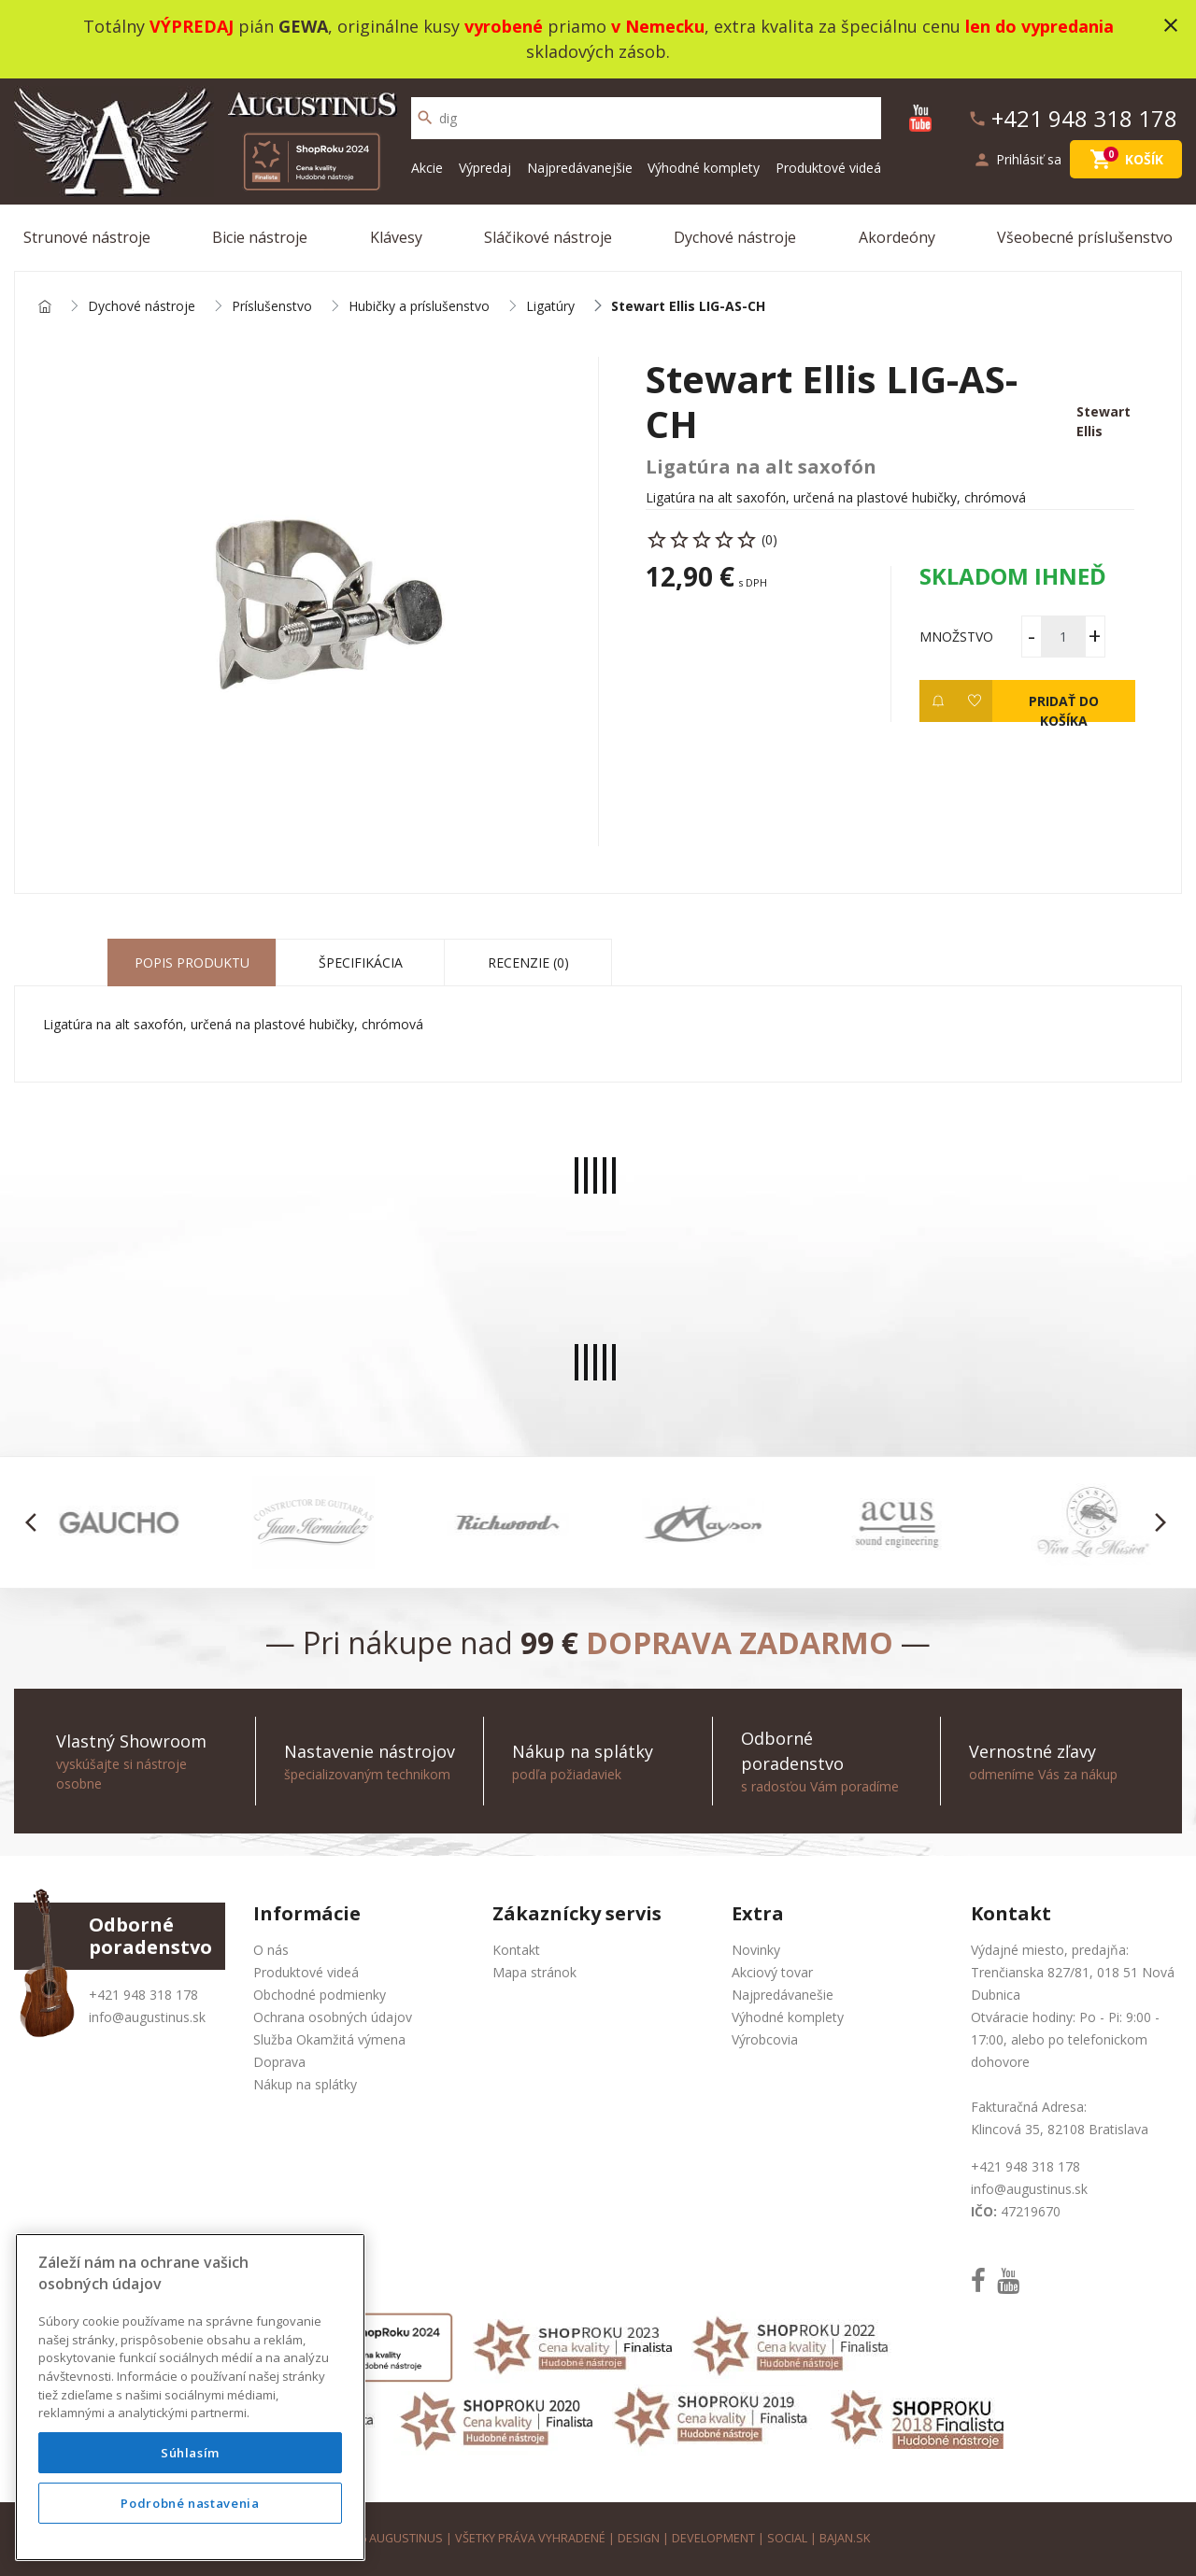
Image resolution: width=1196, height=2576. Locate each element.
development (713, 2538)
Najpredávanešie (782, 1994)
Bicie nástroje (259, 237)
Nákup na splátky (305, 2084)
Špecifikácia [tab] (361, 962)
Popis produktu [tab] (192, 962)
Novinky (756, 1950)
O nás (271, 1950)
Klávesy (396, 237)
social (787, 2538)
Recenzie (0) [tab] (528, 962)
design (639, 2538)
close (1171, 25)
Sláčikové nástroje (548, 237)
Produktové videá (828, 168)
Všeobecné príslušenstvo (1085, 237)
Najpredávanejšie (580, 168)
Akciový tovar (772, 1972)
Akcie (427, 168)
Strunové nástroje (86, 237)
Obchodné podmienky (319, 1994)
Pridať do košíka (1063, 707)
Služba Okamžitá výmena (329, 2039)
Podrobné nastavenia (190, 2503)
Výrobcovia (765, 2039)
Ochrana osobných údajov (332, 2017)
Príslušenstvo (272, 307)
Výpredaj (485, 168)
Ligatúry (550, 307)
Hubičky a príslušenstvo (419, 307)
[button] (36, 1522)
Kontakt (516, 1950)
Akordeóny (897, 237)
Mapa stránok (534, 1972)
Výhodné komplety (704, 168)
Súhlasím (190, 2452)
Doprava (279, 2062)
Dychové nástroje (735, 237)
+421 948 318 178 (143, 1994)
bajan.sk (844, 2538)
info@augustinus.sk (147, 2017)
